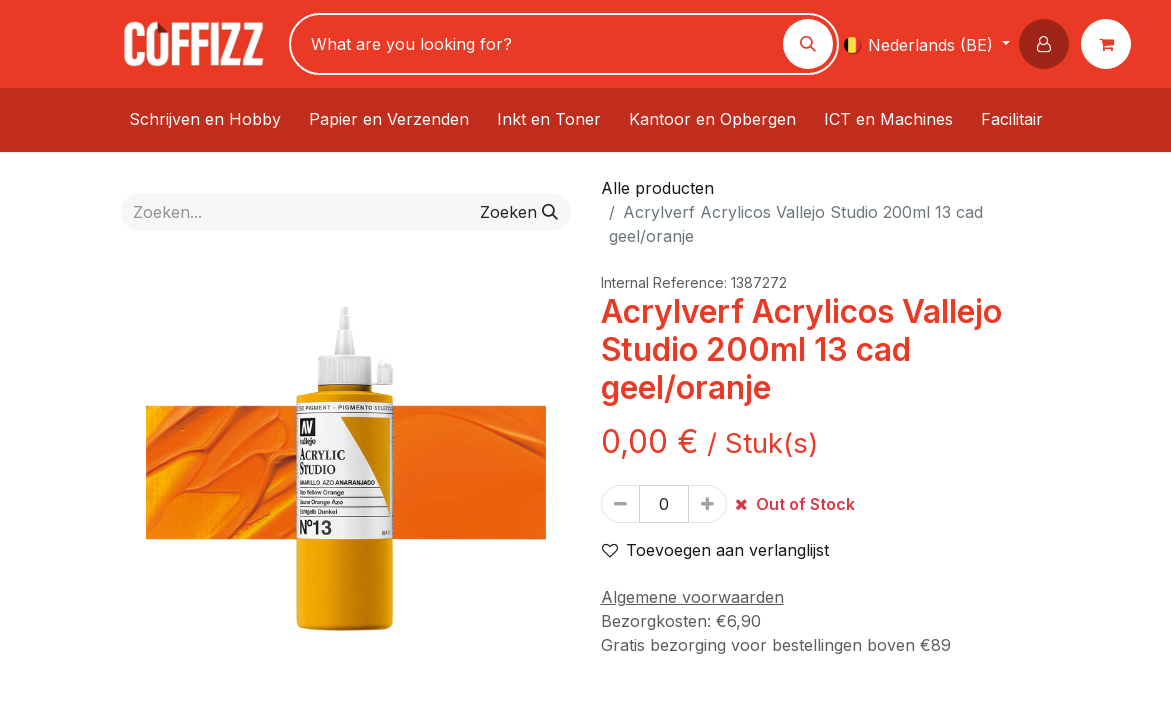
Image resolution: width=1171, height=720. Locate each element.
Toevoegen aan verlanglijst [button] (715, 550)
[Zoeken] (808, 44)
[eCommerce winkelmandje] (1110, 44)
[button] (1048, 44)
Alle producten (657, 188)
